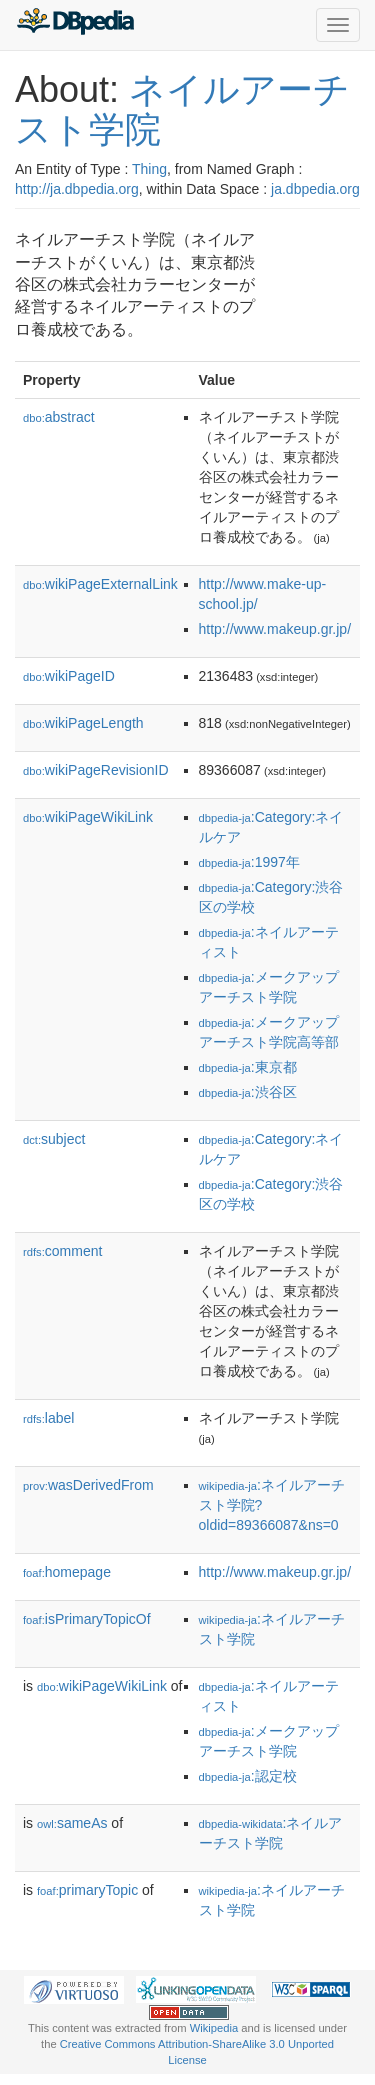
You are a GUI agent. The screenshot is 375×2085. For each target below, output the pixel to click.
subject (54, 1139)
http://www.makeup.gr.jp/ (275, 629)
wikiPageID (69, 676)
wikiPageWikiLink (88, 817)
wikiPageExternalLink (100, 584)
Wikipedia (214, 2028)
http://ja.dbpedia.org (77, 189)
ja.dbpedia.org (315, 189)
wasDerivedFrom (88, 1485)
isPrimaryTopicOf (87, 1619)
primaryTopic (87, 1890)
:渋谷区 (248, 1092)
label (48, 1418)
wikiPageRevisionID (96, 770)
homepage (67, 1572)
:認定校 (248, 1776)
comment (62, 1251)
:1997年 (249, 862)
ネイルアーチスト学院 (182, 109)
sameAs (72, 1823)
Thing (149, 169)
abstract (59, 417)
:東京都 (248, 1067)
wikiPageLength (83, 723)
